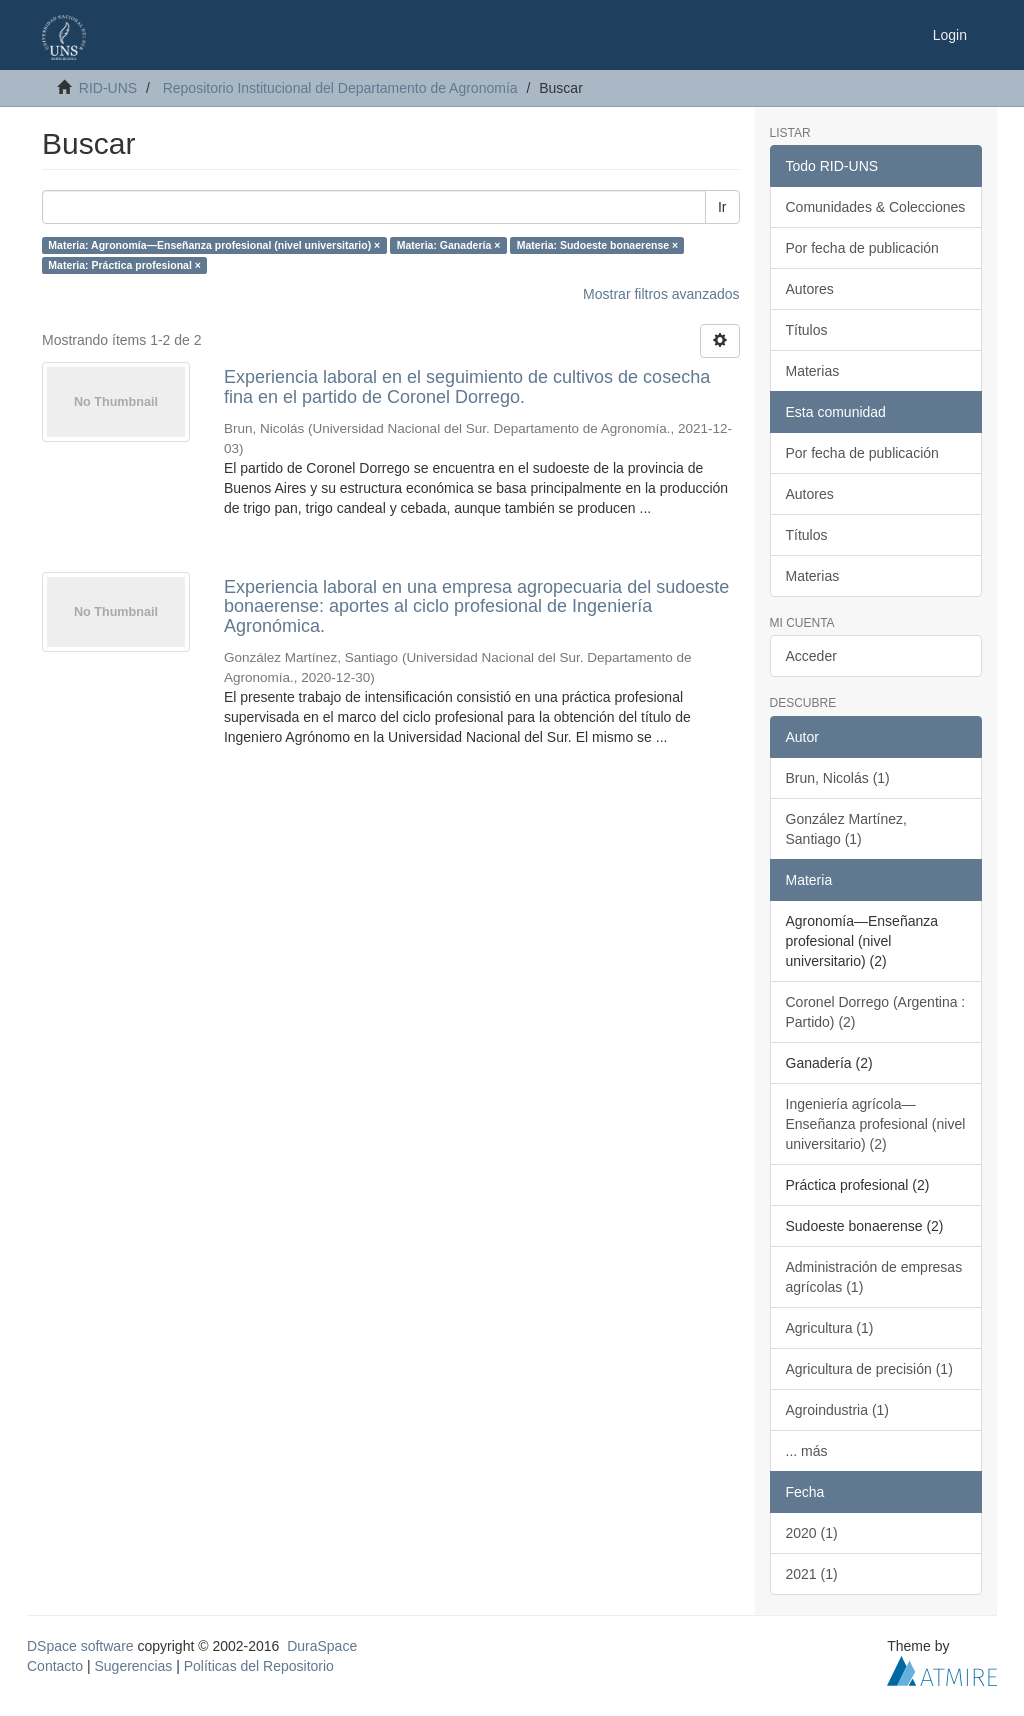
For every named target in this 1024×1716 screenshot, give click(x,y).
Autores (810, 289)
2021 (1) (812, 1574)
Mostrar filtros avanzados (661, 294)
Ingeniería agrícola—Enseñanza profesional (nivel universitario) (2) (876, 1124)
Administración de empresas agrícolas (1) (874, 1277)
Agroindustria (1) (838, 1410)
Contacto (55, 1666)
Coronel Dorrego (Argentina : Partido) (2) (876, 1012)
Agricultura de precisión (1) (869, 1369)
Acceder (811, 656)
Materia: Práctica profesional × (124, 265)
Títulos (807, 330)
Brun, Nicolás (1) (838, 778)
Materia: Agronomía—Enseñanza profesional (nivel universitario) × (214, 245)
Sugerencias (133, 1666)
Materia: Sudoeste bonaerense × (597, 245)
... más (807, 1451)
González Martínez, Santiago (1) (846, 829)
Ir (722, 207)
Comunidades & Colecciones (876, 207)
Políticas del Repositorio (259, 1666)
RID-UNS (108, 88)
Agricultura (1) (830, 1328)
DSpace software (80, 1646)
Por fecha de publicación (862, 248)
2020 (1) (812, 1533)
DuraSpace (322, 1646)
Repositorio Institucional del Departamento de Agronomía (340, 88)
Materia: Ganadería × (449, 245)
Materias (813, 371)
